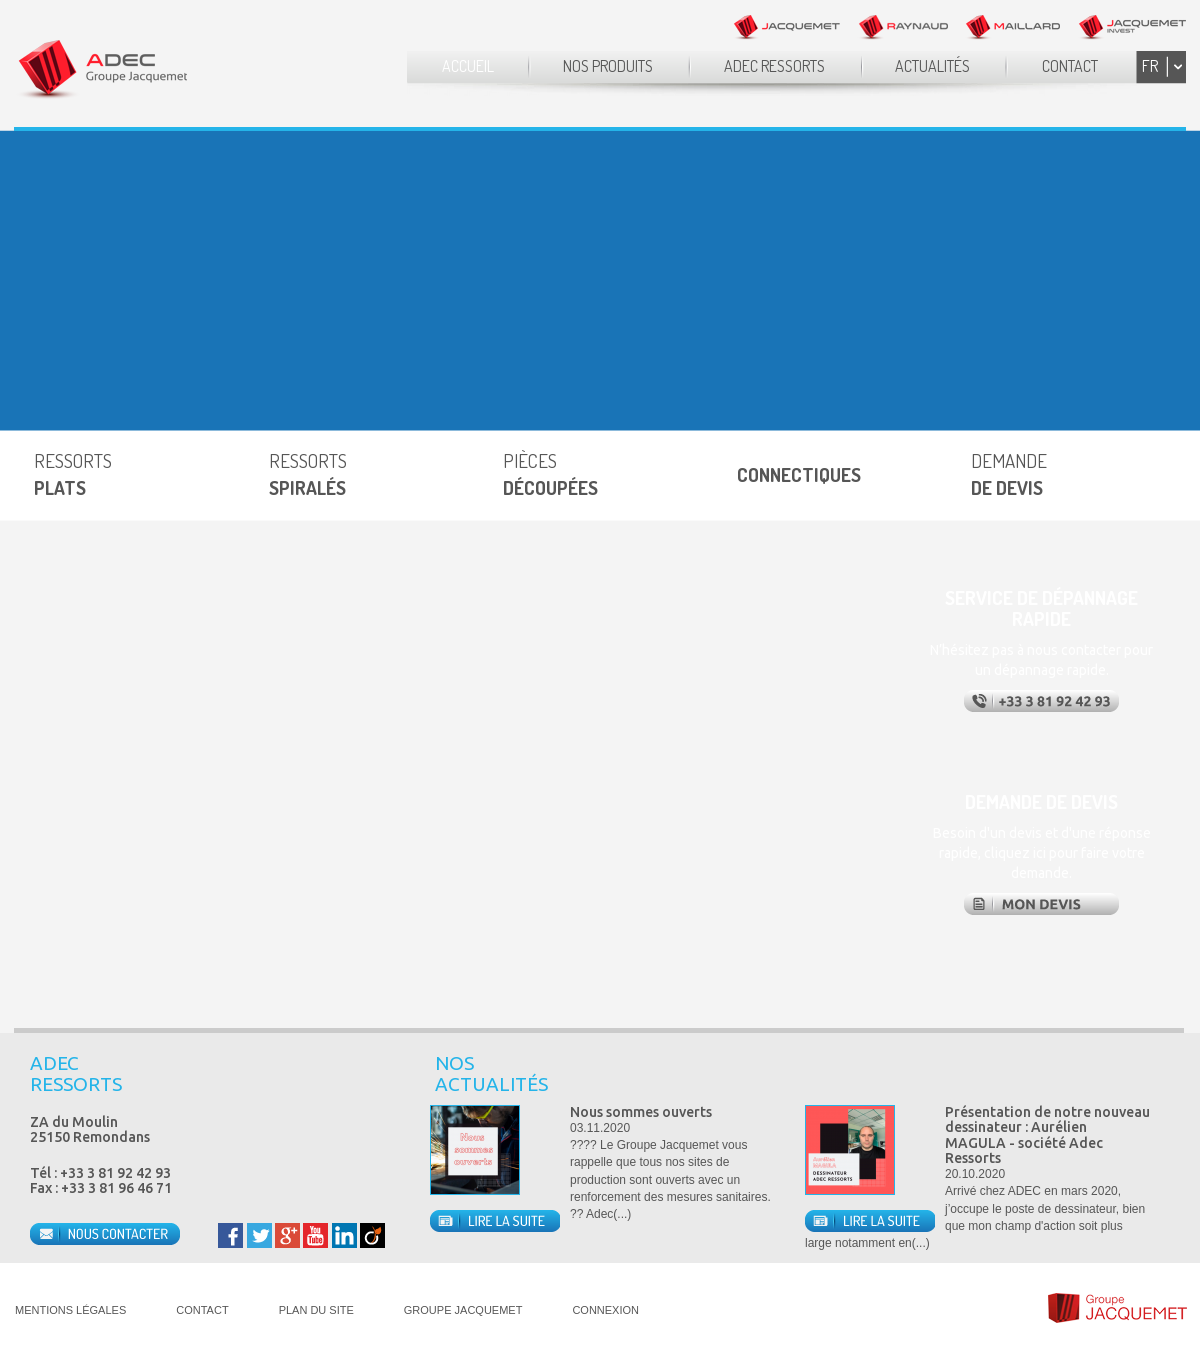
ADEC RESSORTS (774, 66)
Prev (1129, 1075)
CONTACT (1070, 66)
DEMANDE (1009, 474)
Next (1164, 1075)
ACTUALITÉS (932, 66)
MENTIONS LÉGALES (70, 1310)
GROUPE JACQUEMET (463, 1310)
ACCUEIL (468, 66)
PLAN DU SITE (316, 1310)
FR (1150, 66)
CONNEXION (605, 1310)
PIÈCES (550, 474)
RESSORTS (73, 474)
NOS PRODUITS (608, 66)
